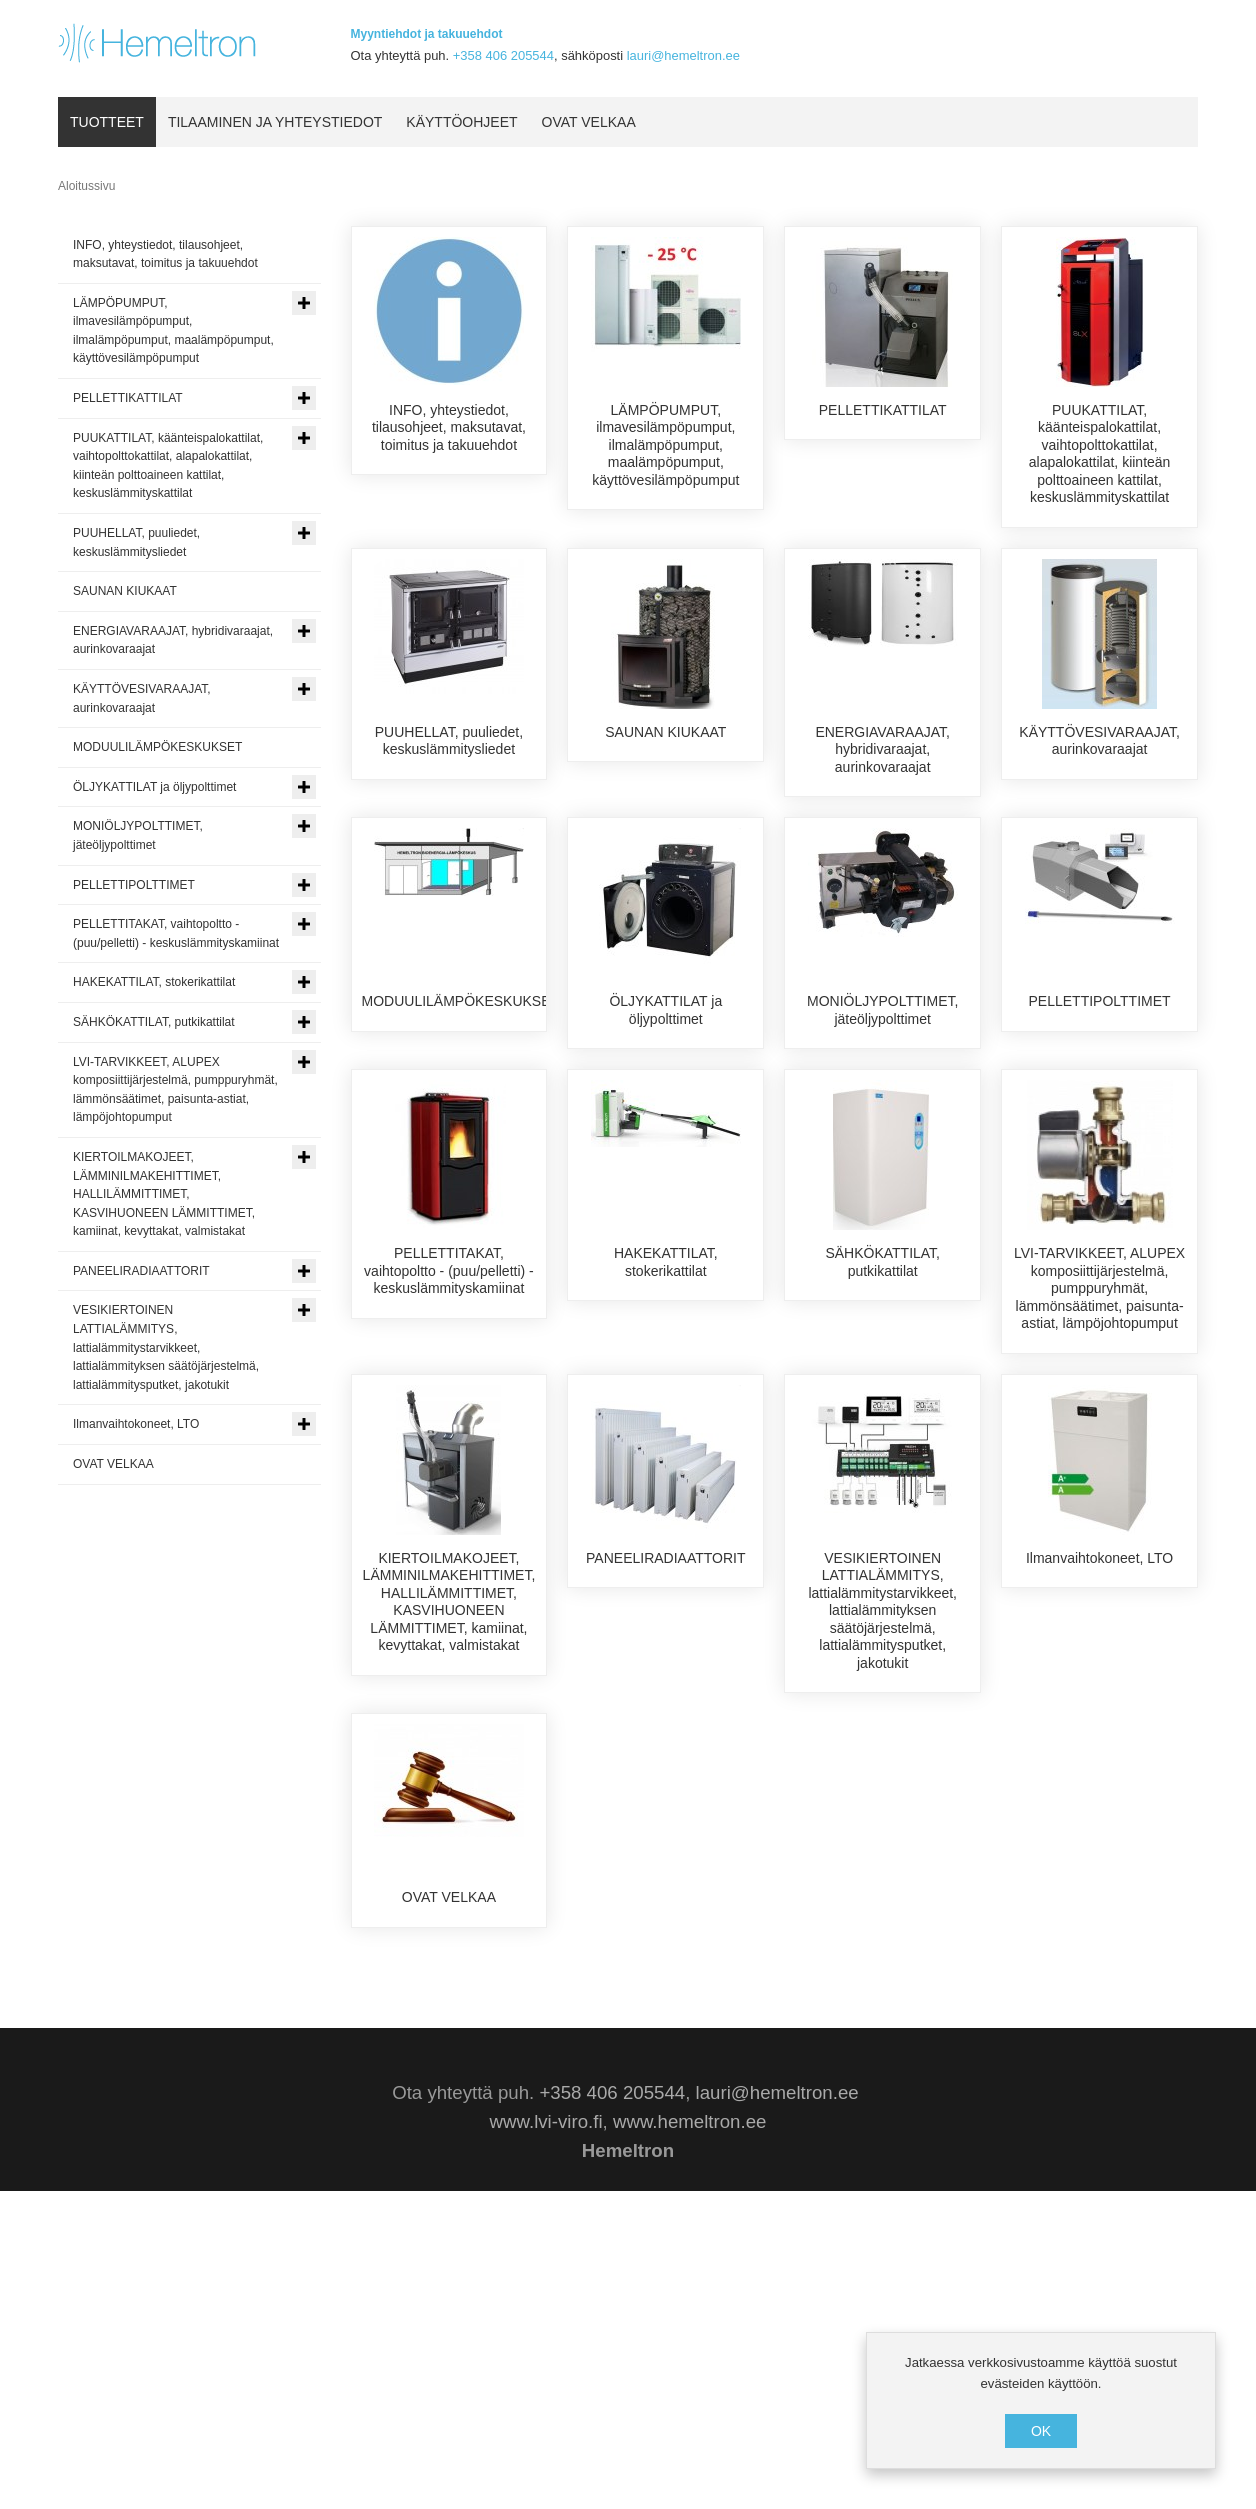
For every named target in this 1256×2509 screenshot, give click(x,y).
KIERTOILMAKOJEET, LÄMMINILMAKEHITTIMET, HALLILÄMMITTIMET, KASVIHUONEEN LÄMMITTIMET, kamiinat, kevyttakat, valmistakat (449, 1814)
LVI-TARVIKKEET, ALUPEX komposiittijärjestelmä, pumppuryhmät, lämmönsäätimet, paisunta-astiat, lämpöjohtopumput (1099, 1465)
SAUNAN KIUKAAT (665, 750)
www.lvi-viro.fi (546, 2439)
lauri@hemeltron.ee (683, 55)
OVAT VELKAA (449, 2110)
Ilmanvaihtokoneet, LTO (1099, 1770)
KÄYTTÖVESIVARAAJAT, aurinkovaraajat (1099, 759)
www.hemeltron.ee (689, 2439)
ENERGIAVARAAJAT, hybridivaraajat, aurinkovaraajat (882, 767)
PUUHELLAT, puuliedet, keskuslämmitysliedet (449, 759)
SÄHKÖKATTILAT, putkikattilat (882, 1439)
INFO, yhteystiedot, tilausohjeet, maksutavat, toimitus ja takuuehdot (449, 427)
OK (1041, 2431)
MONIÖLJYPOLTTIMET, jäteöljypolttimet (882, 1099)
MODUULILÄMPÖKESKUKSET (461, 1090)
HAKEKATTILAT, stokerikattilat (666, 1439)
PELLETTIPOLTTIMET (1100, 1090)
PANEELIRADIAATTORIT (665, 1770)
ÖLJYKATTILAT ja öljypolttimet (665, 1099)
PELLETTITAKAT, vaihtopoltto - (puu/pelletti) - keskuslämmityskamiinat (449, 1447)
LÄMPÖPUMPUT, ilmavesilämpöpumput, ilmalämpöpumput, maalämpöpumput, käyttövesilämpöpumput (665, 445)
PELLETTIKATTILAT (883, 410)
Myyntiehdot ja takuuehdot (427, 34)
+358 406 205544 (503, 55)
